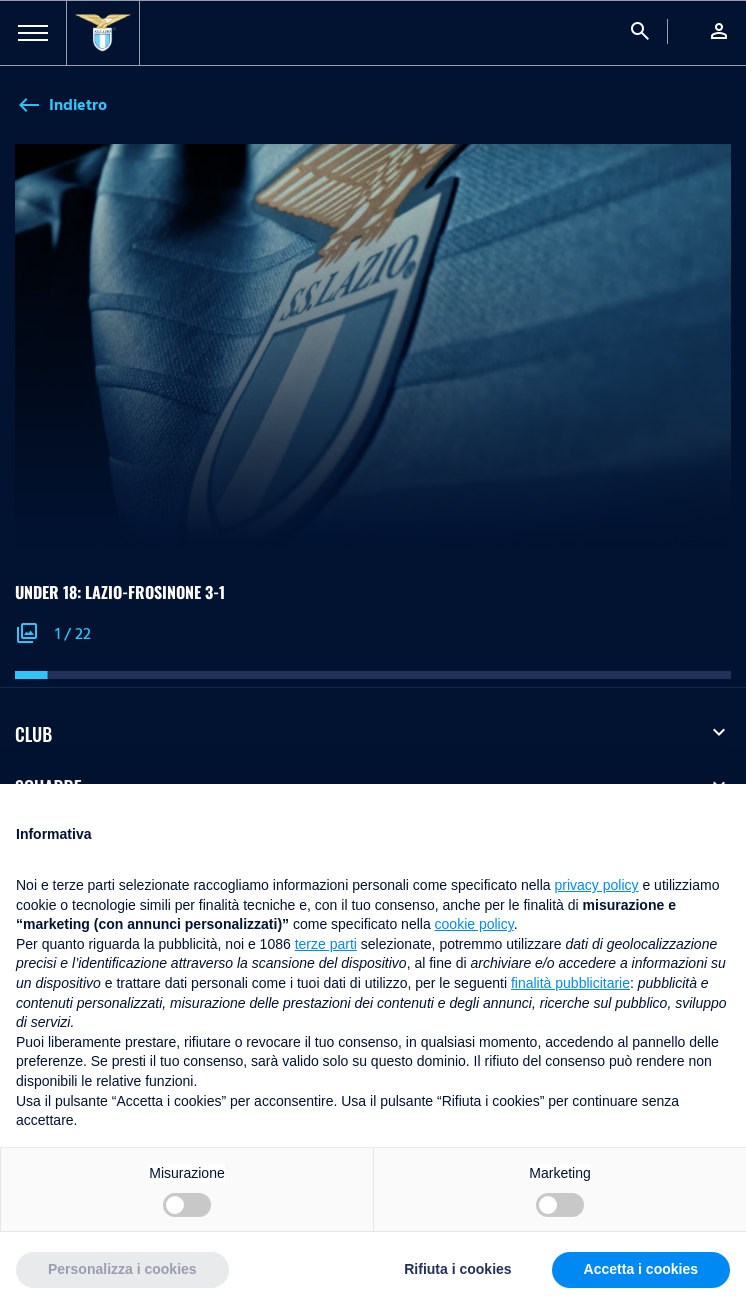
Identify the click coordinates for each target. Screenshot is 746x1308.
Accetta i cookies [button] (641, 1269)
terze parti (326, 944)
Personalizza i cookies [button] (122, 1269)
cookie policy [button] (474, 924)
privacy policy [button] (597, 885)
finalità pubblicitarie (570, 983)
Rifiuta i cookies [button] (457, 1269)
